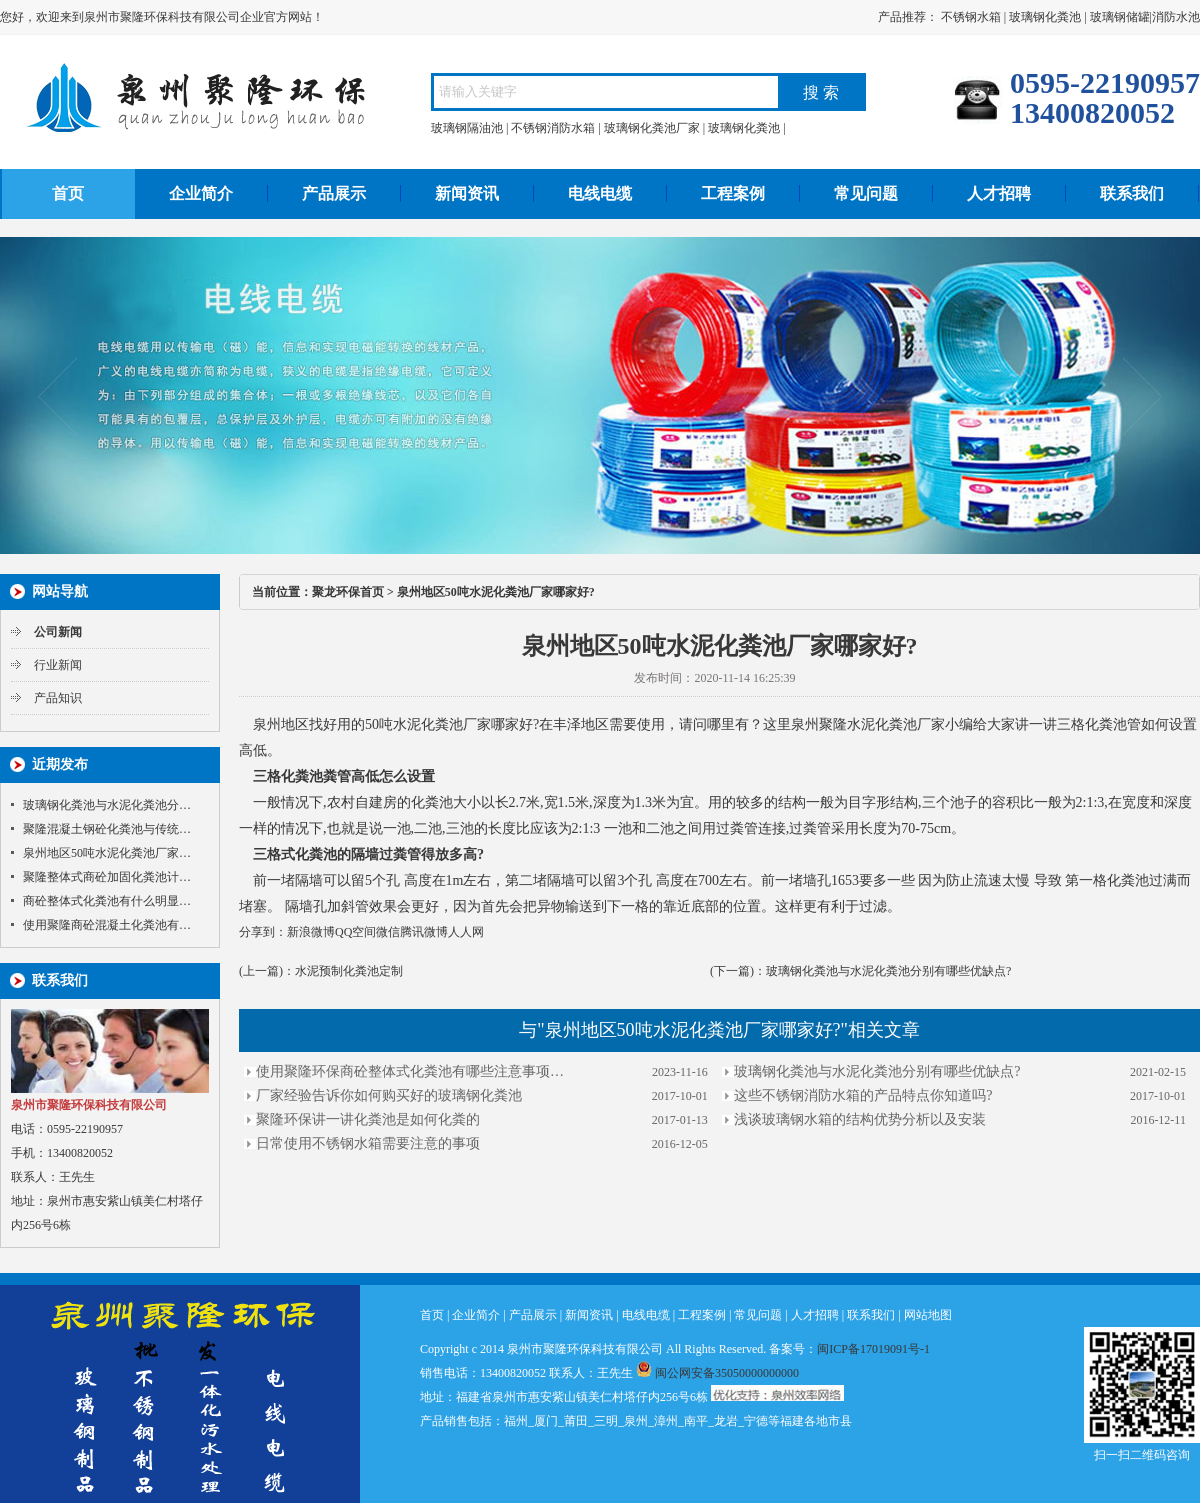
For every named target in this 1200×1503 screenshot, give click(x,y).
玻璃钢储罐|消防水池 (1145, 17)
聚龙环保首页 (348, 592)
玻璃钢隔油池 (467, 128)
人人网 (466, 932)
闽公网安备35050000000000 (717, 1373)
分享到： (263, 932)
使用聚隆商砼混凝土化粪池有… (107, 925)
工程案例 (733, 193)
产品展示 (334, 193)
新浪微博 (311, 932)
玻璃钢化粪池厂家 (652, 128)
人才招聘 (999, 193)
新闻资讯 (467, 193)
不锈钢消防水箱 (553, 128)
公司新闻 (58, 632)
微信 (388, 932)
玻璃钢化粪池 (1045, 17)
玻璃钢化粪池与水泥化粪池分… (107, 805)
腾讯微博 (424, 932)
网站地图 (928, 1315)
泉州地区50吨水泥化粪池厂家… (107, 853)
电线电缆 (600, 193)
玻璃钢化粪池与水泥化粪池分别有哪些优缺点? (888, 971)
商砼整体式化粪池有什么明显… (107, 901)
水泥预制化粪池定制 (349, 971)
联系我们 (1132, 193)
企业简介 (201, 193)
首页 (68, 193)
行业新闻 (58, 665)
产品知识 (58, 698)
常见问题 (866, 193)
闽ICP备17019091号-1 (873, 1349)
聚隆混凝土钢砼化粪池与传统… (107, 829)
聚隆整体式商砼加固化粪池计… (107, 877)
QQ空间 (355, 932)
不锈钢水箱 (971, 17)
